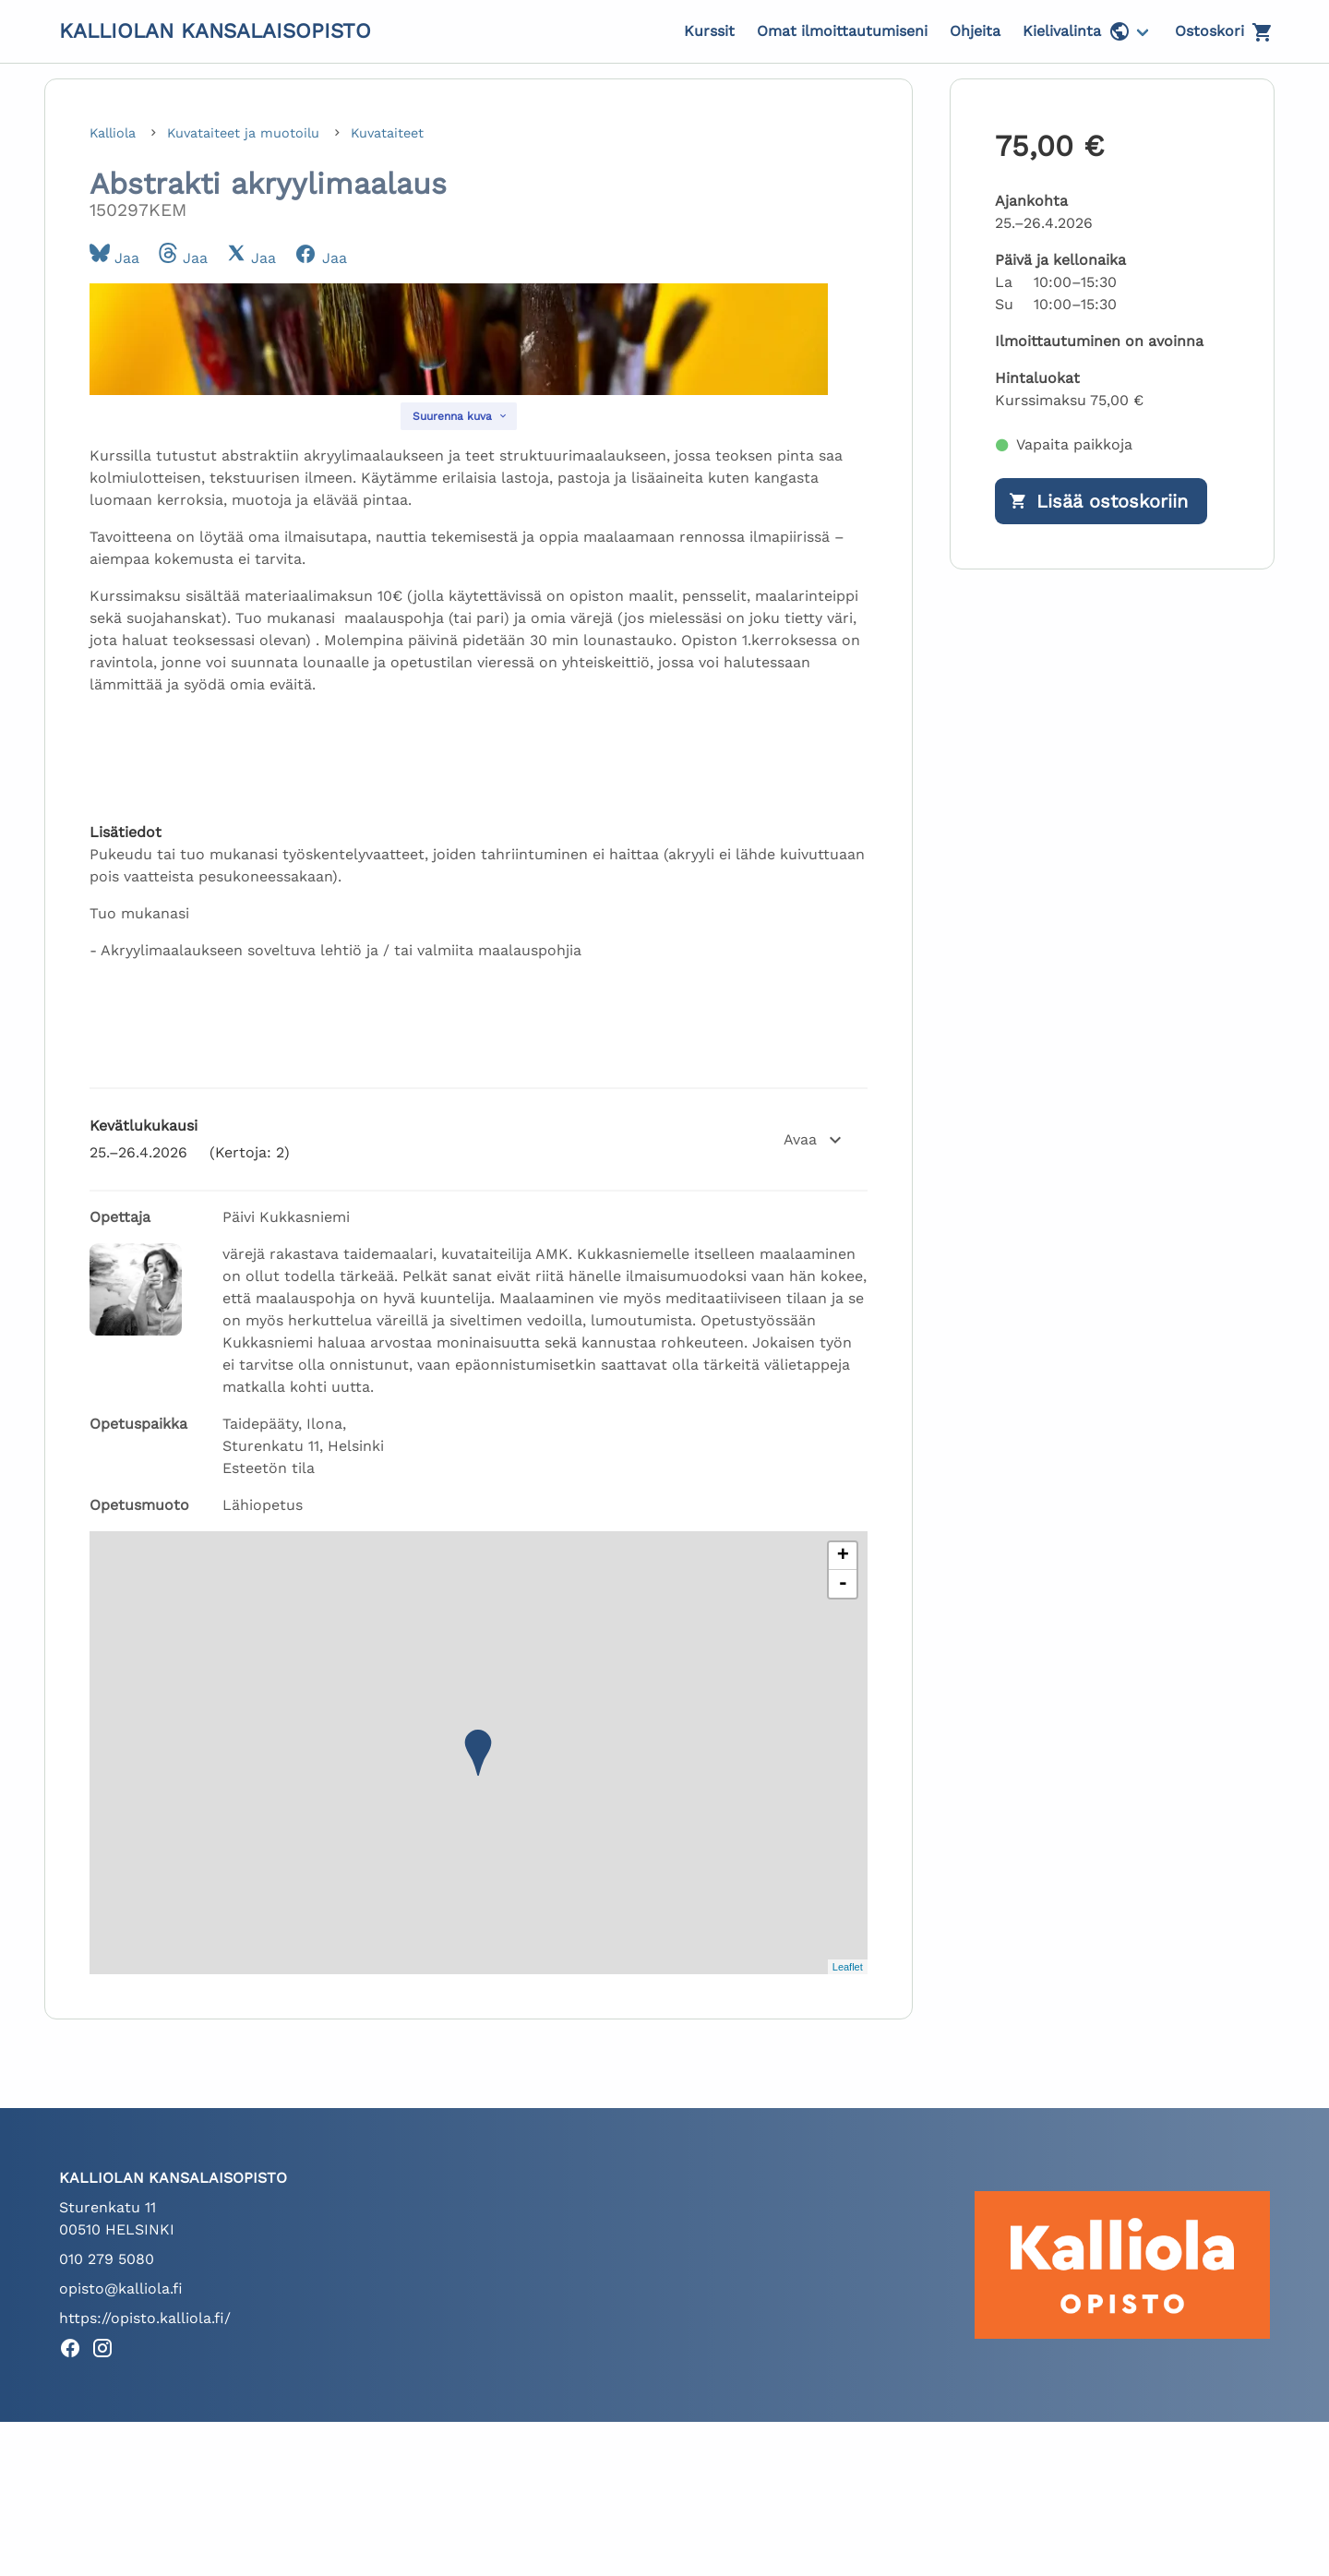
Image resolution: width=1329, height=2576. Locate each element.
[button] (479, 1396)
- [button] (843, 1841)
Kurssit (709, 31)
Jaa (114, 258)
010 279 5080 (106, 2516)
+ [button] (843, 1813)
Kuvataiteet (387, 133)
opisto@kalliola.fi (121, 2546)
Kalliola (115, 133)
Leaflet (847, 2223)
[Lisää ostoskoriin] (1101, 501)
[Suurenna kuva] (459, 674)
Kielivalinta (1077, 31)
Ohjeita (975, 31)
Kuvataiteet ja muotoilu (245, 133)
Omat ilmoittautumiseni (842, 31)
